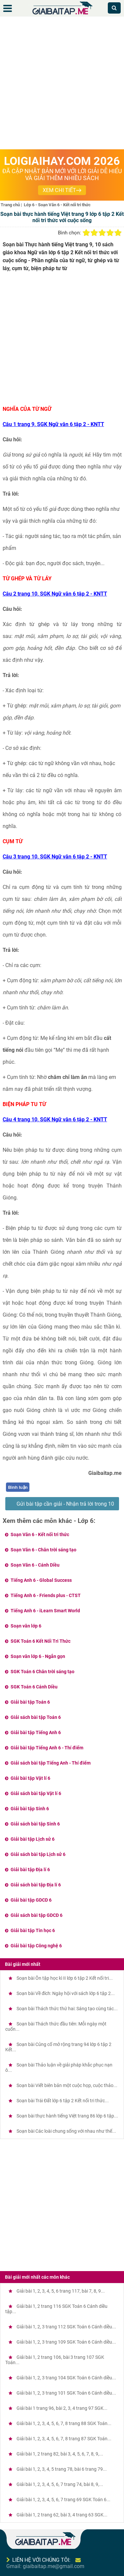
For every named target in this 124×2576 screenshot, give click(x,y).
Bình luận (18, 1487)
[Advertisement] (62, 84)
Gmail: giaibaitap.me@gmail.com (45, 2566)
